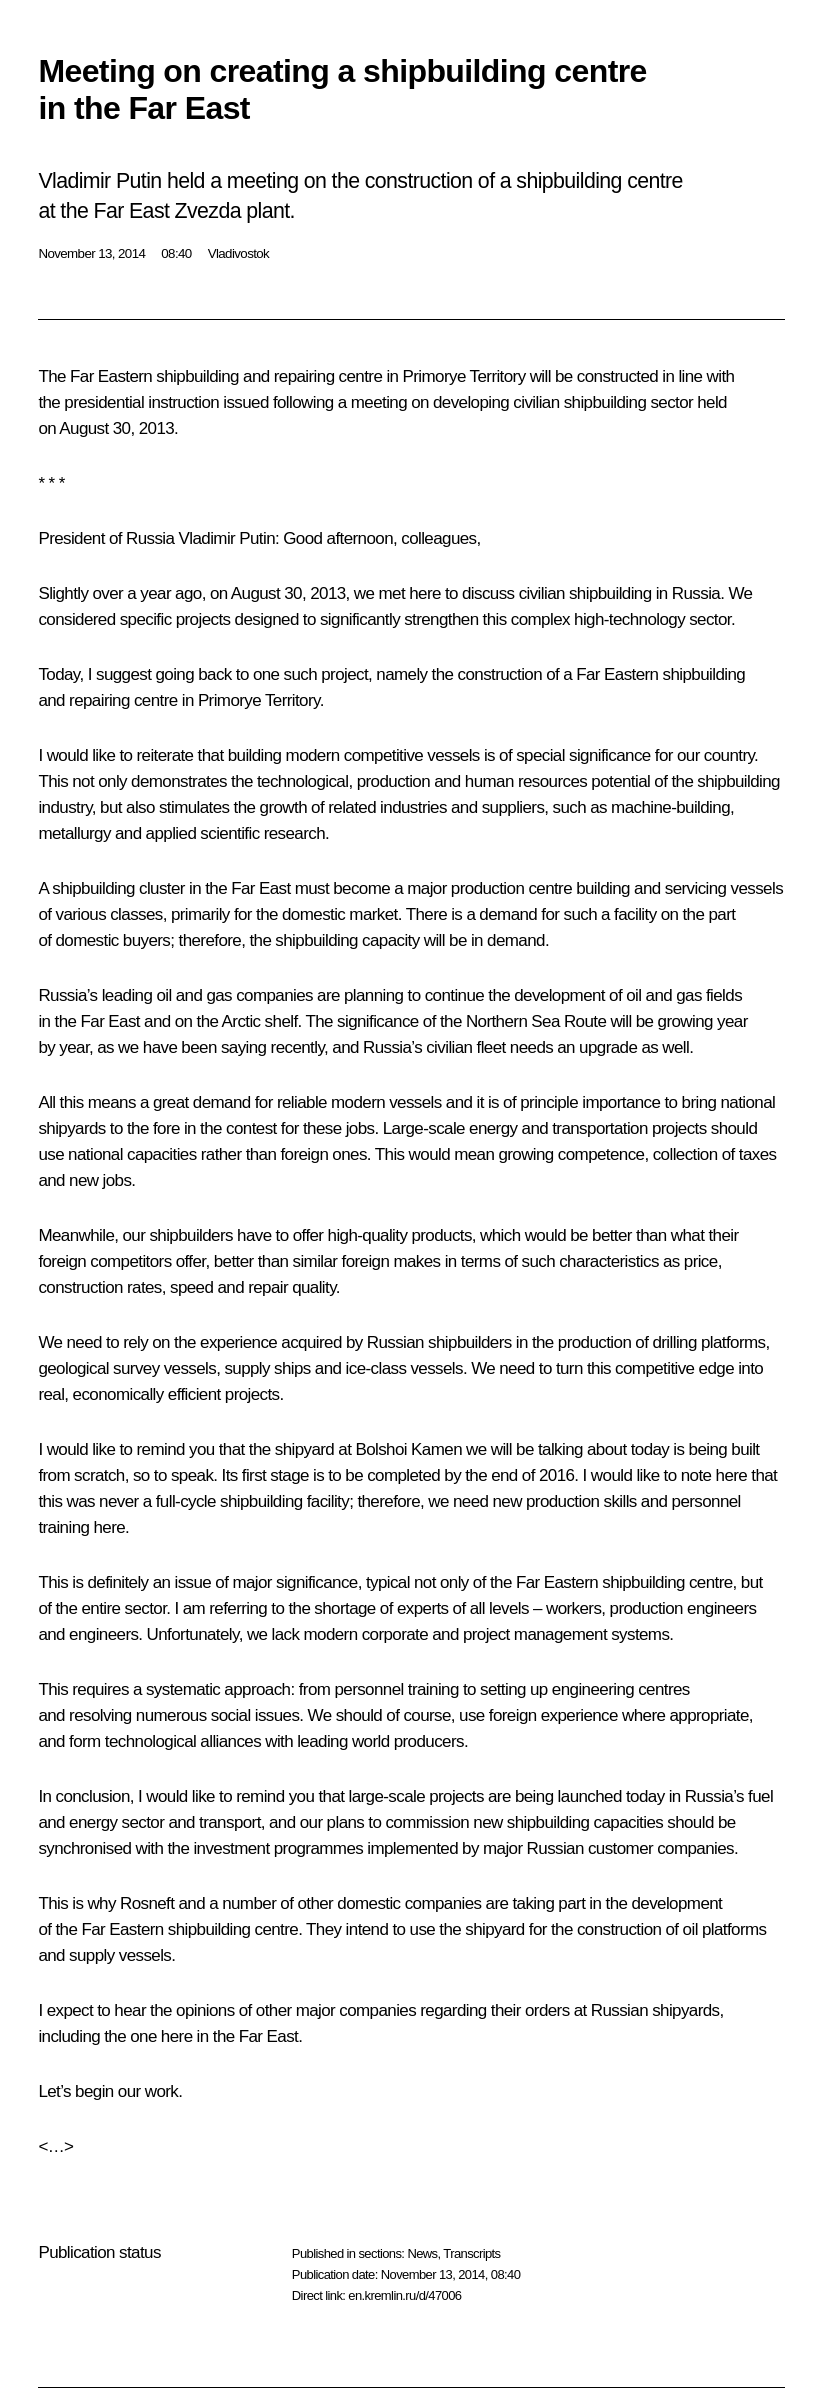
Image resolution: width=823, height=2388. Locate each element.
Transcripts (471, 2253)
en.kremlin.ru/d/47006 (404, 2295)
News (422, 2253)
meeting (379, 402)
